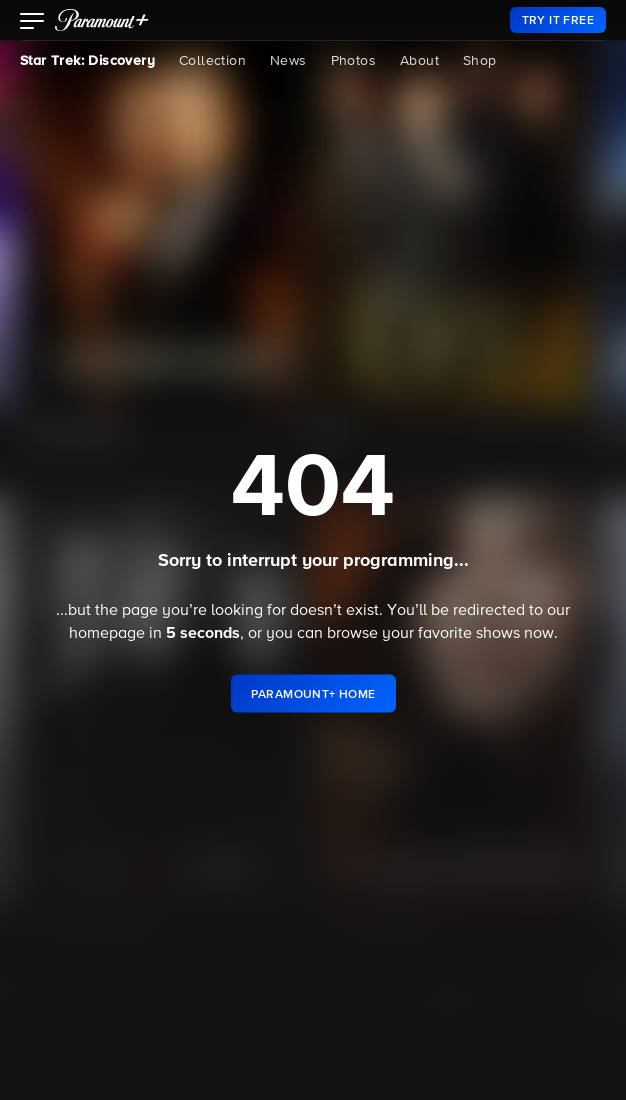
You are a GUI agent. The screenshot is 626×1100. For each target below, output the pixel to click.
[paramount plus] (102, 20)
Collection (212, 61)
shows (498, 634)
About (419, 61)
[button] (32, 23)
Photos (353, 61)
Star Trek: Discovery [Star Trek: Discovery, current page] (87, 61)
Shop (480, 61)
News (288, 61)
